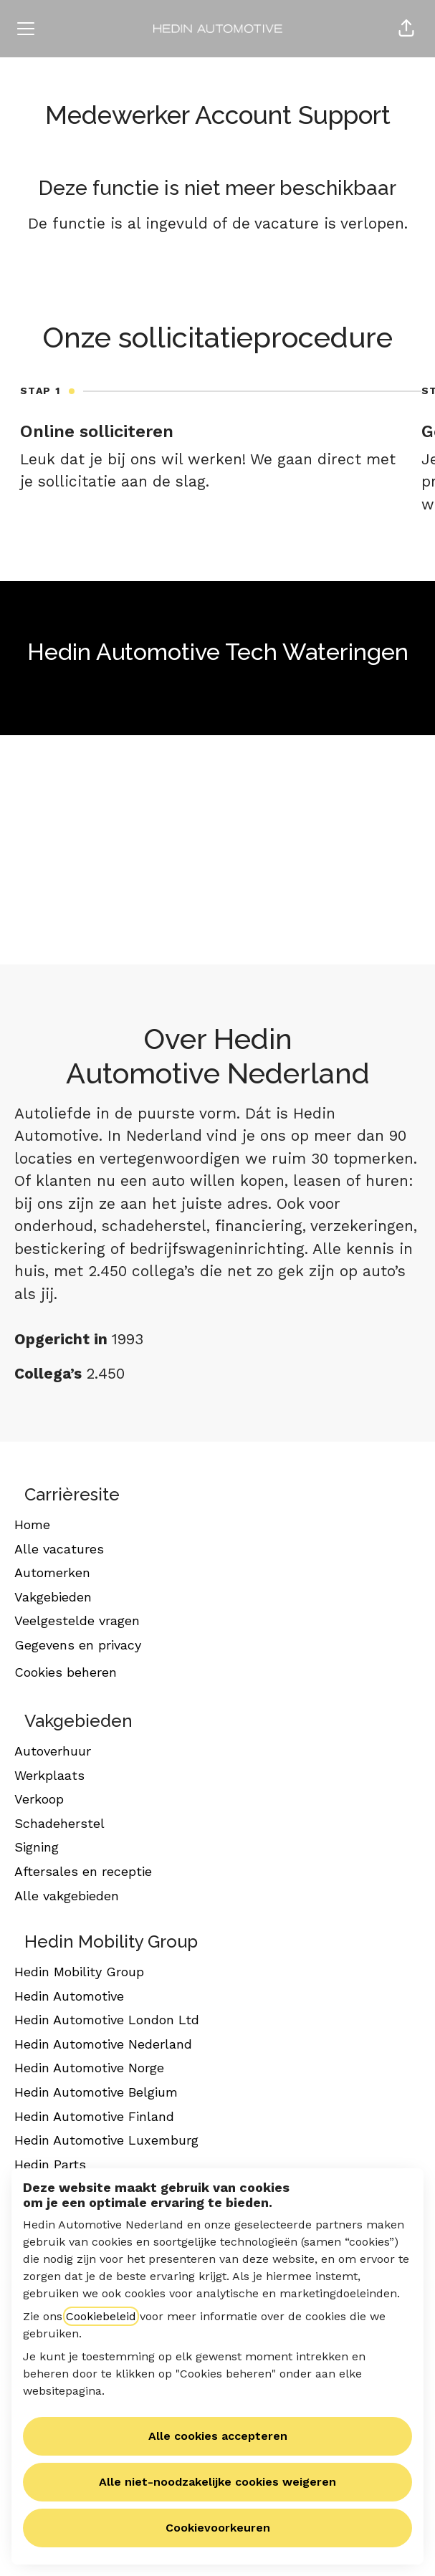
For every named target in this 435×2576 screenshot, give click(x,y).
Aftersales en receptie (83, 1871)
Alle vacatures (59, 1548)
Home (32, 1524)
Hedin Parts (50, 2164)
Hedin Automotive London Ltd (106, 2019)
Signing (36, 1846)
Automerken (52, 1572)
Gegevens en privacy (77, 1644)
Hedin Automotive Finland (94, 2116)
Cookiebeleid (101, 2316)
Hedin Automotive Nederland (103, 2043)
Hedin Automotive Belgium (96, 2091)
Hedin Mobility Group (79, 1971)
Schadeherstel (59, 1823)
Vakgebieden (53, 1596)
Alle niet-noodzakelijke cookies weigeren (217, 2482)
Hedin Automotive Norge (89, 2067)
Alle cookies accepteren (217, 2436)
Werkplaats (49, 1775)
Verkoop (39, 1798)
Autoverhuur (52, 1750)
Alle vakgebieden (66, 1895)
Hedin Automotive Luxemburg (106, 2140)
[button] (406, 29)
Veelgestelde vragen (77, 1620)
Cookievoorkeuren (218, 2527)
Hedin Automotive (69, 1995)
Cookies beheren (65, 1672)
